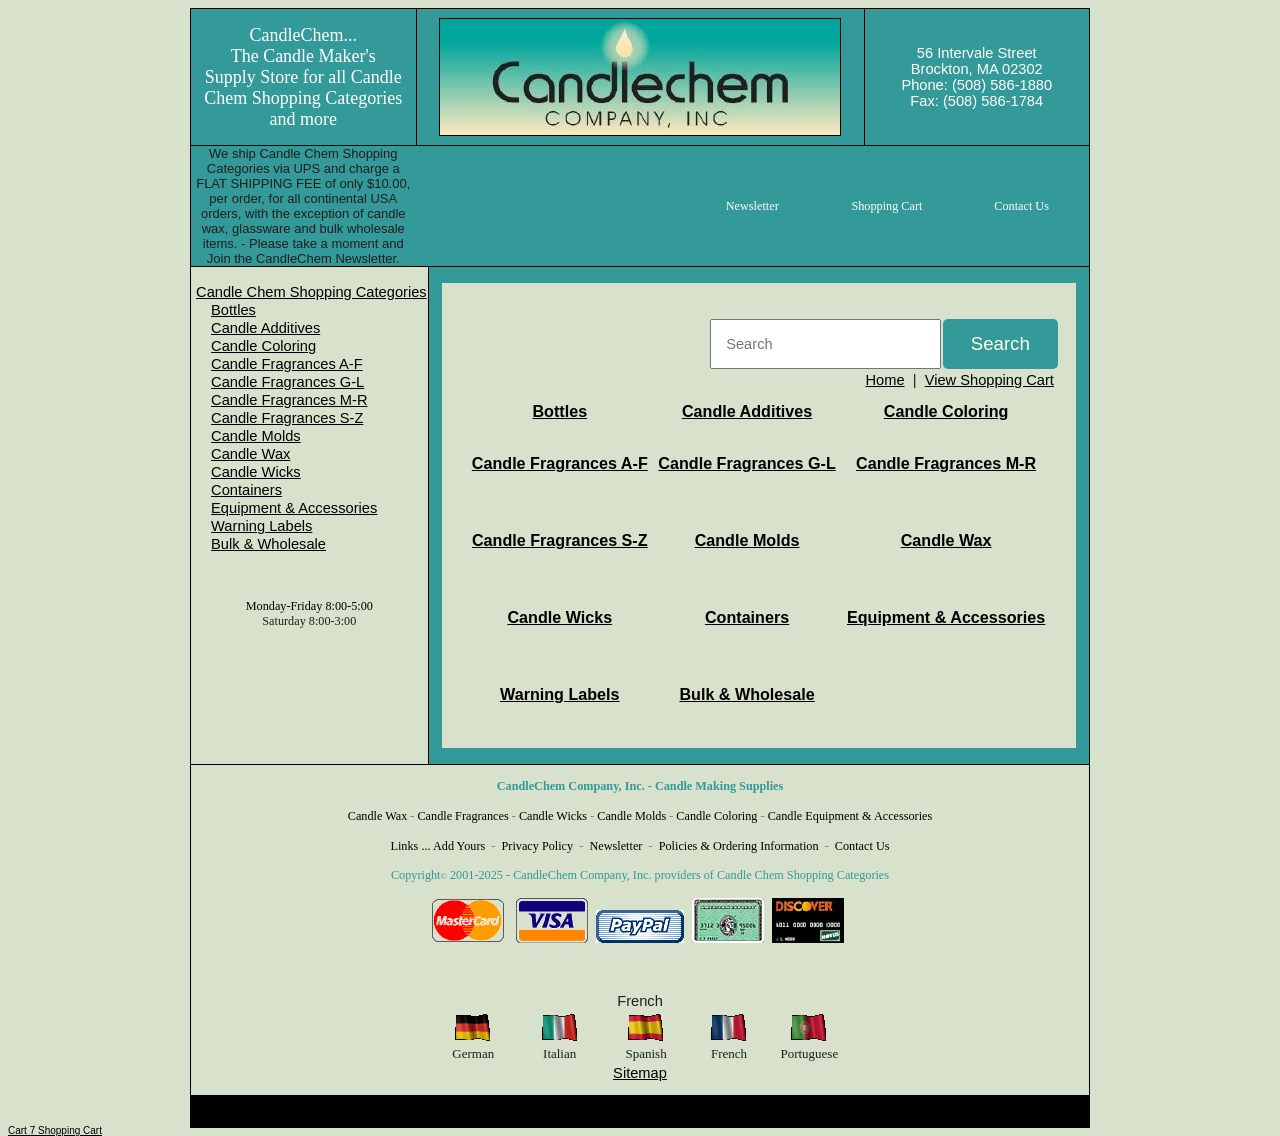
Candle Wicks (256, 472)
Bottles (233, 310)
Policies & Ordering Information (739, 846)
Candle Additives (265, 328)
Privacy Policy (538, 846)
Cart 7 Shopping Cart (55, 1130)
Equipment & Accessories (294, 508)
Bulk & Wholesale (268, 544)
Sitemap (640, 1073)
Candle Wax (250, 454)
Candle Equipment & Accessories (850, 816)
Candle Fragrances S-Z (287, 418)
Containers (246, 490)
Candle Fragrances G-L (287, 382)
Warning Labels (261, 526)
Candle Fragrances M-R (289, 400)
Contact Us (862, 846)
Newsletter (615, 846)
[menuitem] (311, 292)
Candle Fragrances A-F (287, 364)
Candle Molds (256, 436)
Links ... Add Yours (438, 846)
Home (884, 380)
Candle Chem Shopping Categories (311, 292)
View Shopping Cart (989, 380)
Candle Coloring (263, 346)
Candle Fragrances (462, 816)
